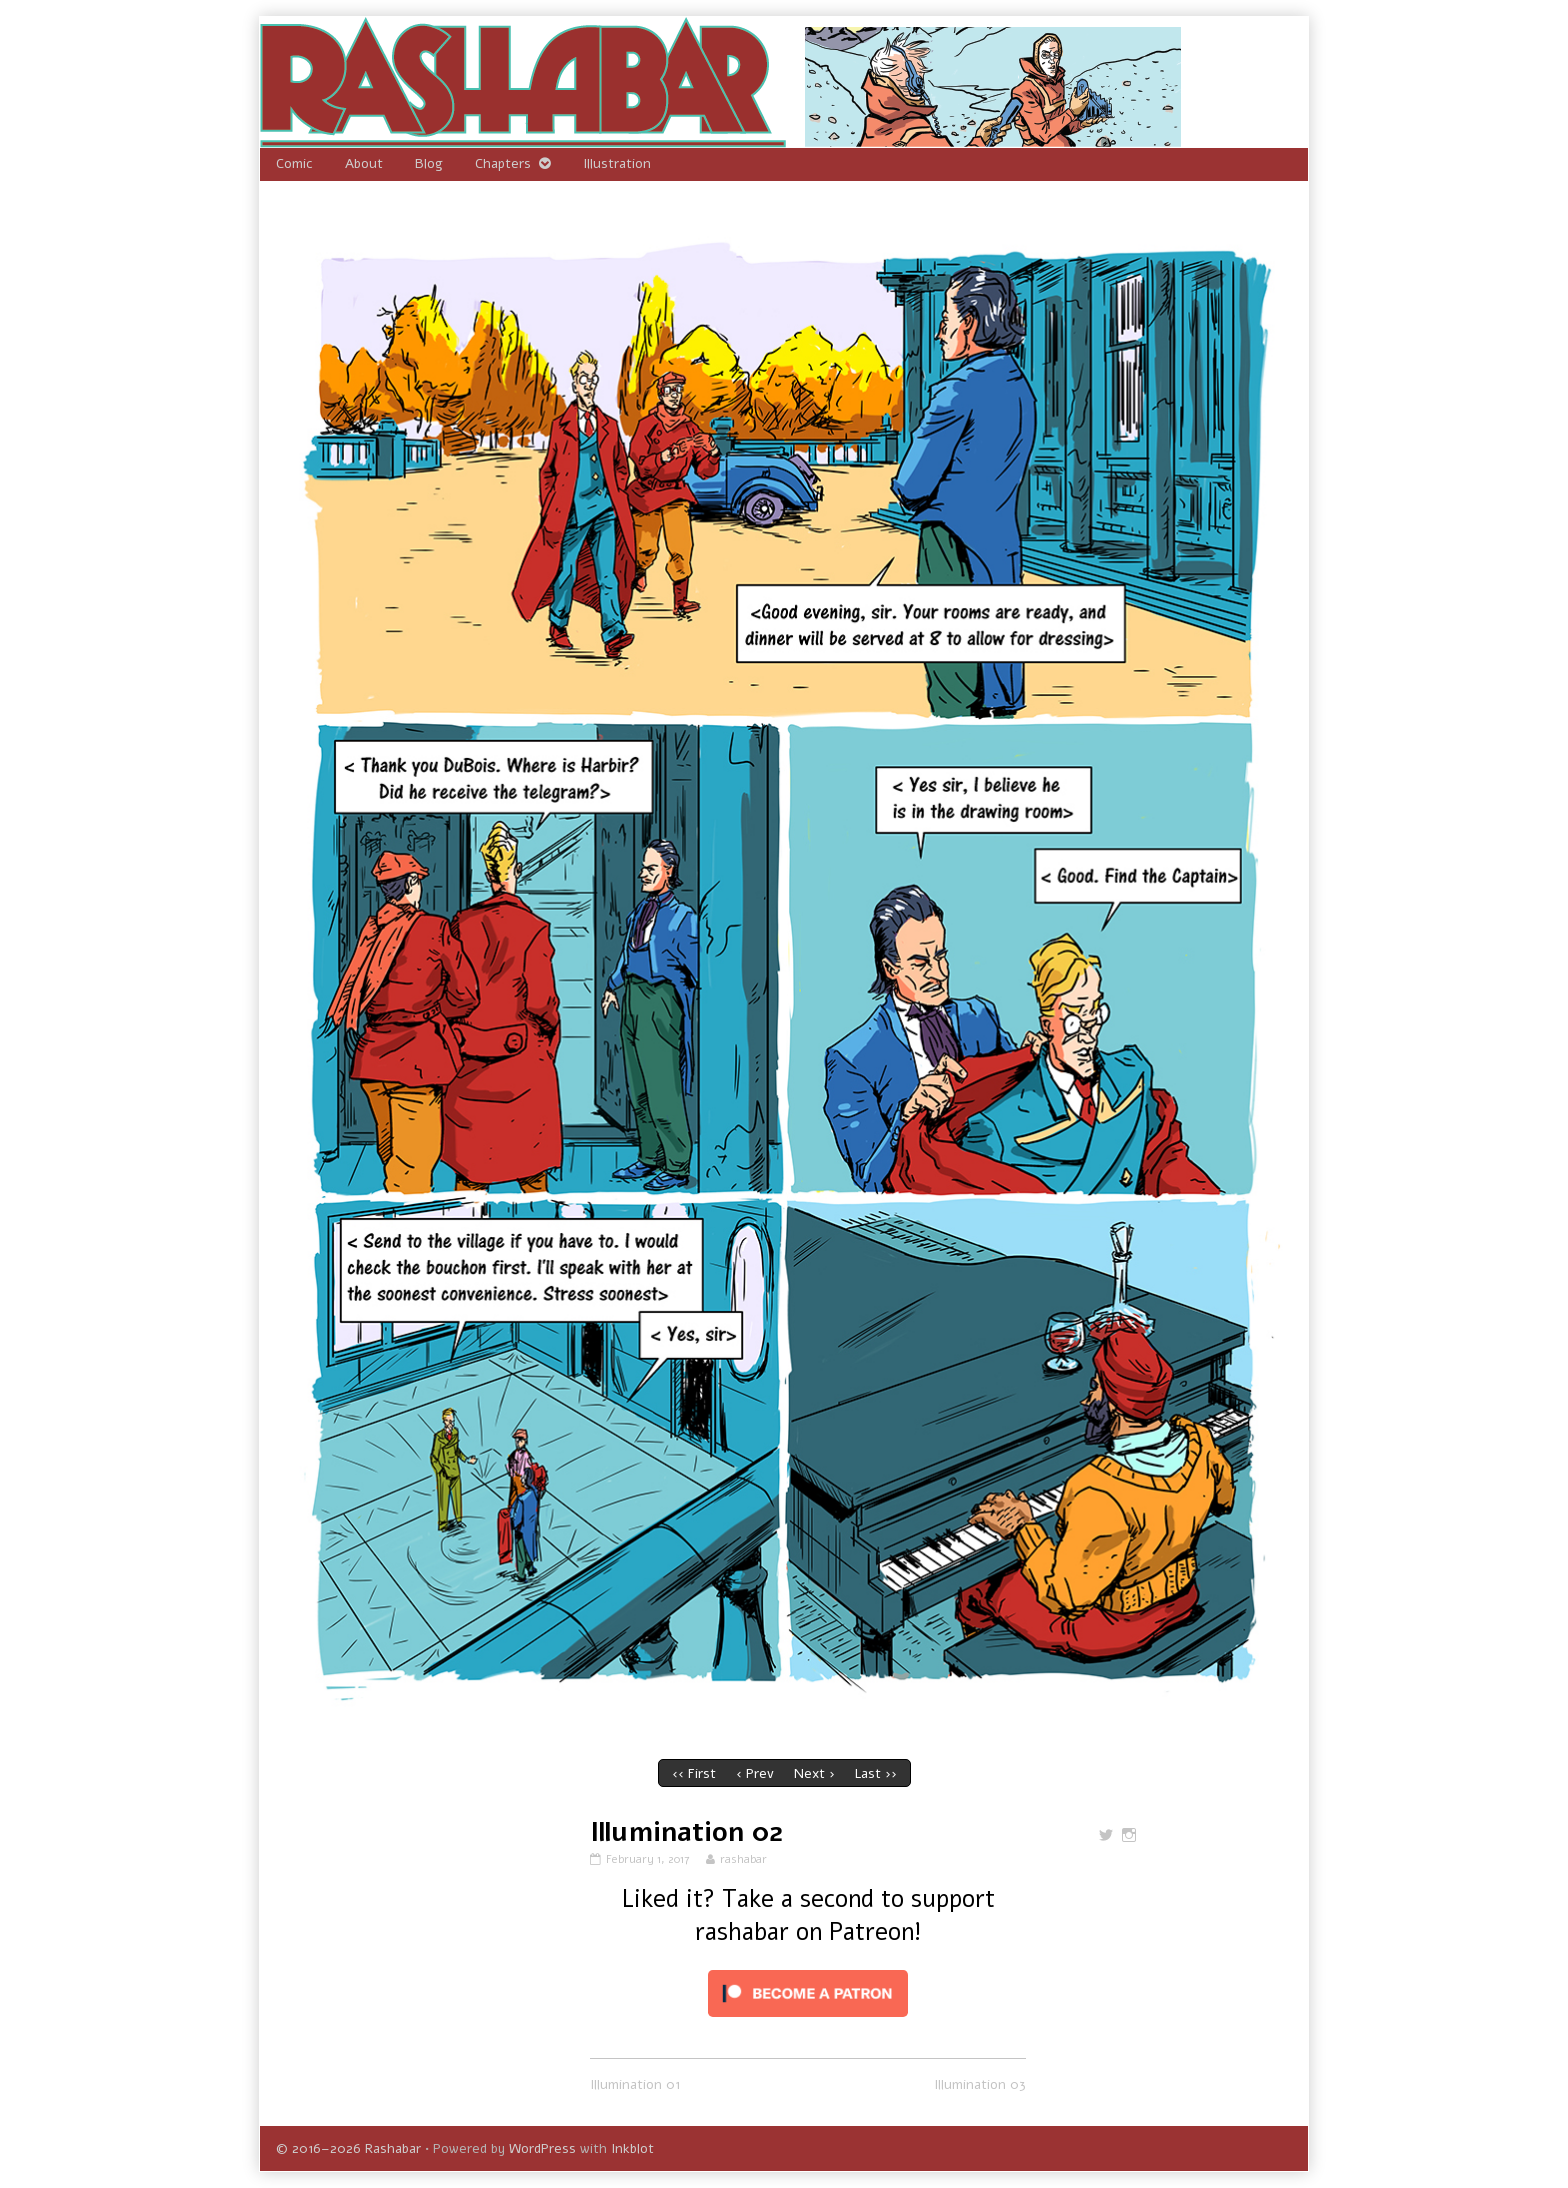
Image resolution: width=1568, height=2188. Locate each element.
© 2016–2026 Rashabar (348, 2148)
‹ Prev (755, 1773)
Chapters (503, 163)
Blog (429, 163)
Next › (814, 1773)
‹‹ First (694, 1773)
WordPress (542, 2148)
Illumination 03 (980, 2084)
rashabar (743, 1859)
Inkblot (632, 2148)
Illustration (617, 163)
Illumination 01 (635, 2084)
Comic (294, 163)
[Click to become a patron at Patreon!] (808, 1992)
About (364, 163)
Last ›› (876, 1773)
